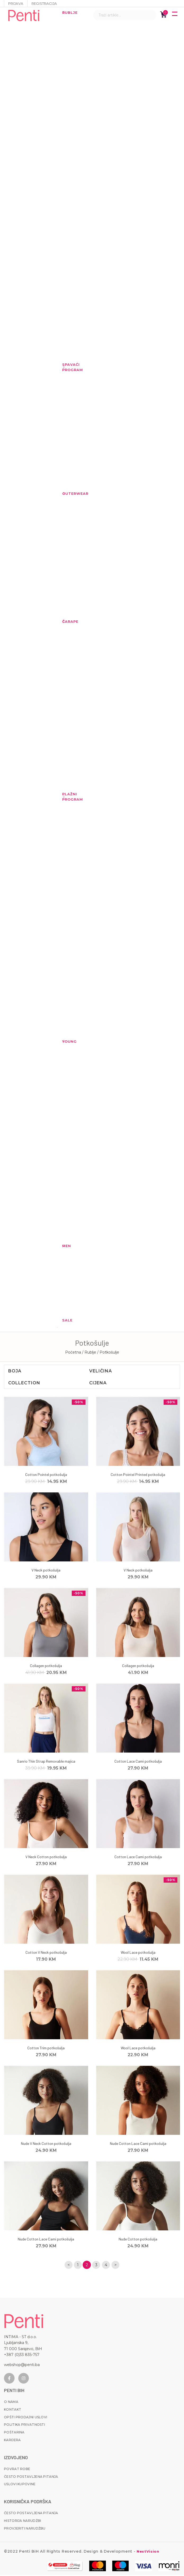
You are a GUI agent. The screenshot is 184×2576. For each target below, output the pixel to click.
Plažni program (65, 796)
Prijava (16, 3)
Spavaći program (65, 367)
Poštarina (14, 2433)
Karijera (12, 2441)
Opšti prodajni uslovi (25, 2418)
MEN (65, 1246)
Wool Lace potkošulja (138, 1952)
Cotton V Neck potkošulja (46, 1952)
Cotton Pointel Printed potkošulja (138, 1474)
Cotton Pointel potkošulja (46, 1474)
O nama (11, 2403)
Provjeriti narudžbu (25, 2529)
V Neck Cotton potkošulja (46, 1856)
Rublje (65, 12)
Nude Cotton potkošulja (138, 2239)
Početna (73, 1352)
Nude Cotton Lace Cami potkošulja (138, 2143)
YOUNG (65, 1041)
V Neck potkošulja (46, 1570)
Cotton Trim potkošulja (46, 2048)
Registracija (47, 3)
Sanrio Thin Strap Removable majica (46, 1761)
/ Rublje (89, 1352)
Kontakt (12, 2410)
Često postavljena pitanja (31, 2477)
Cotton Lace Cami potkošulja (138, 1761)
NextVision (147, 2552)
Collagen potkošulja (46, 1665)
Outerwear (65, 493)
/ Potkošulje (108, 1352)
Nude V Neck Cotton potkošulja (46, 2143)
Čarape (65, 621)
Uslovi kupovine (20, 2485)
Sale (65, 1320)
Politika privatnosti (24, 2426)
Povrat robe (17, 2470)
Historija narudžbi (22, 2522)
